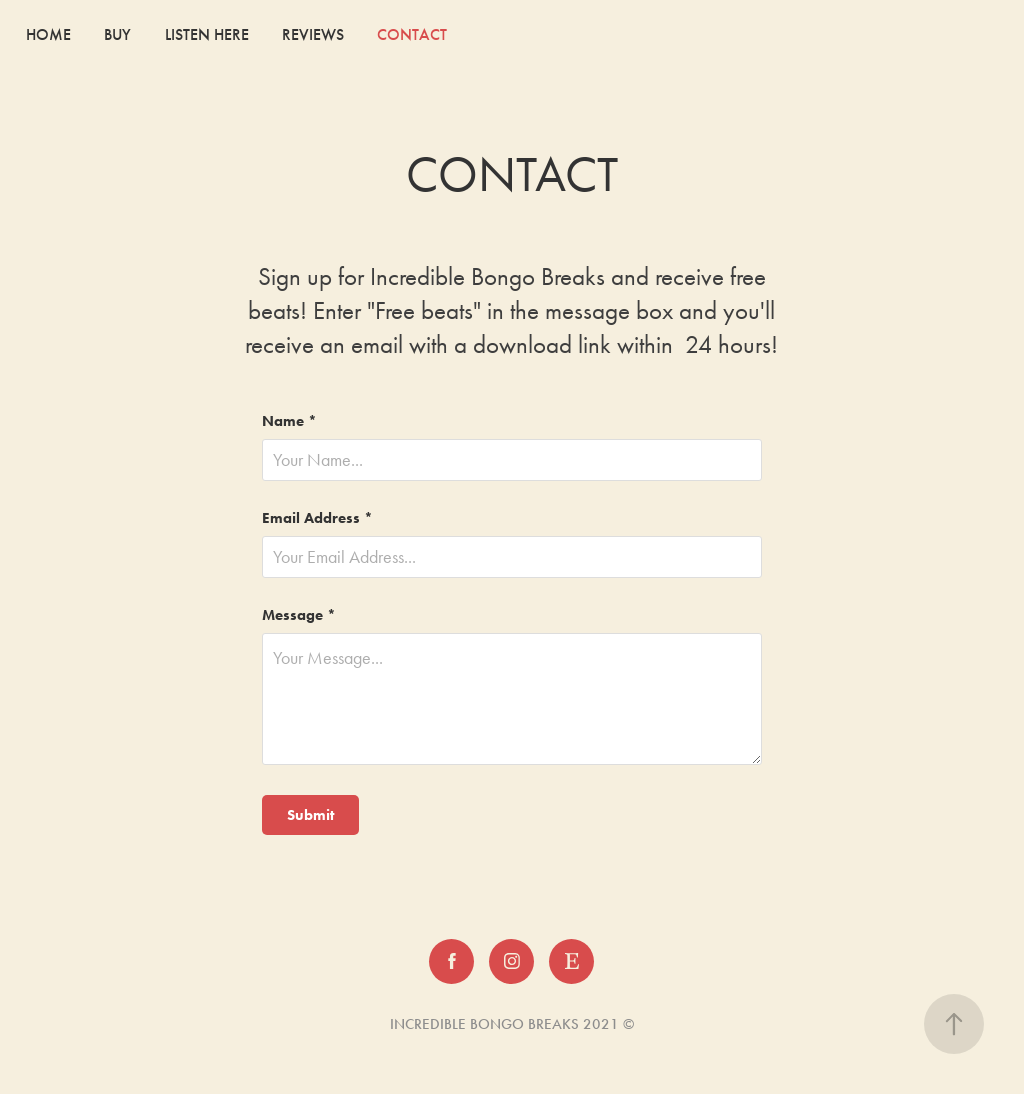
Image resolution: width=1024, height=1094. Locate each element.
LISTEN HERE (207, 34)
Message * (299, 615)
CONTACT (412, 34)
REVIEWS (313, 34)
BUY (117, 34)
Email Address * (317, 518)
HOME (48, 34)
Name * (289, 421)
